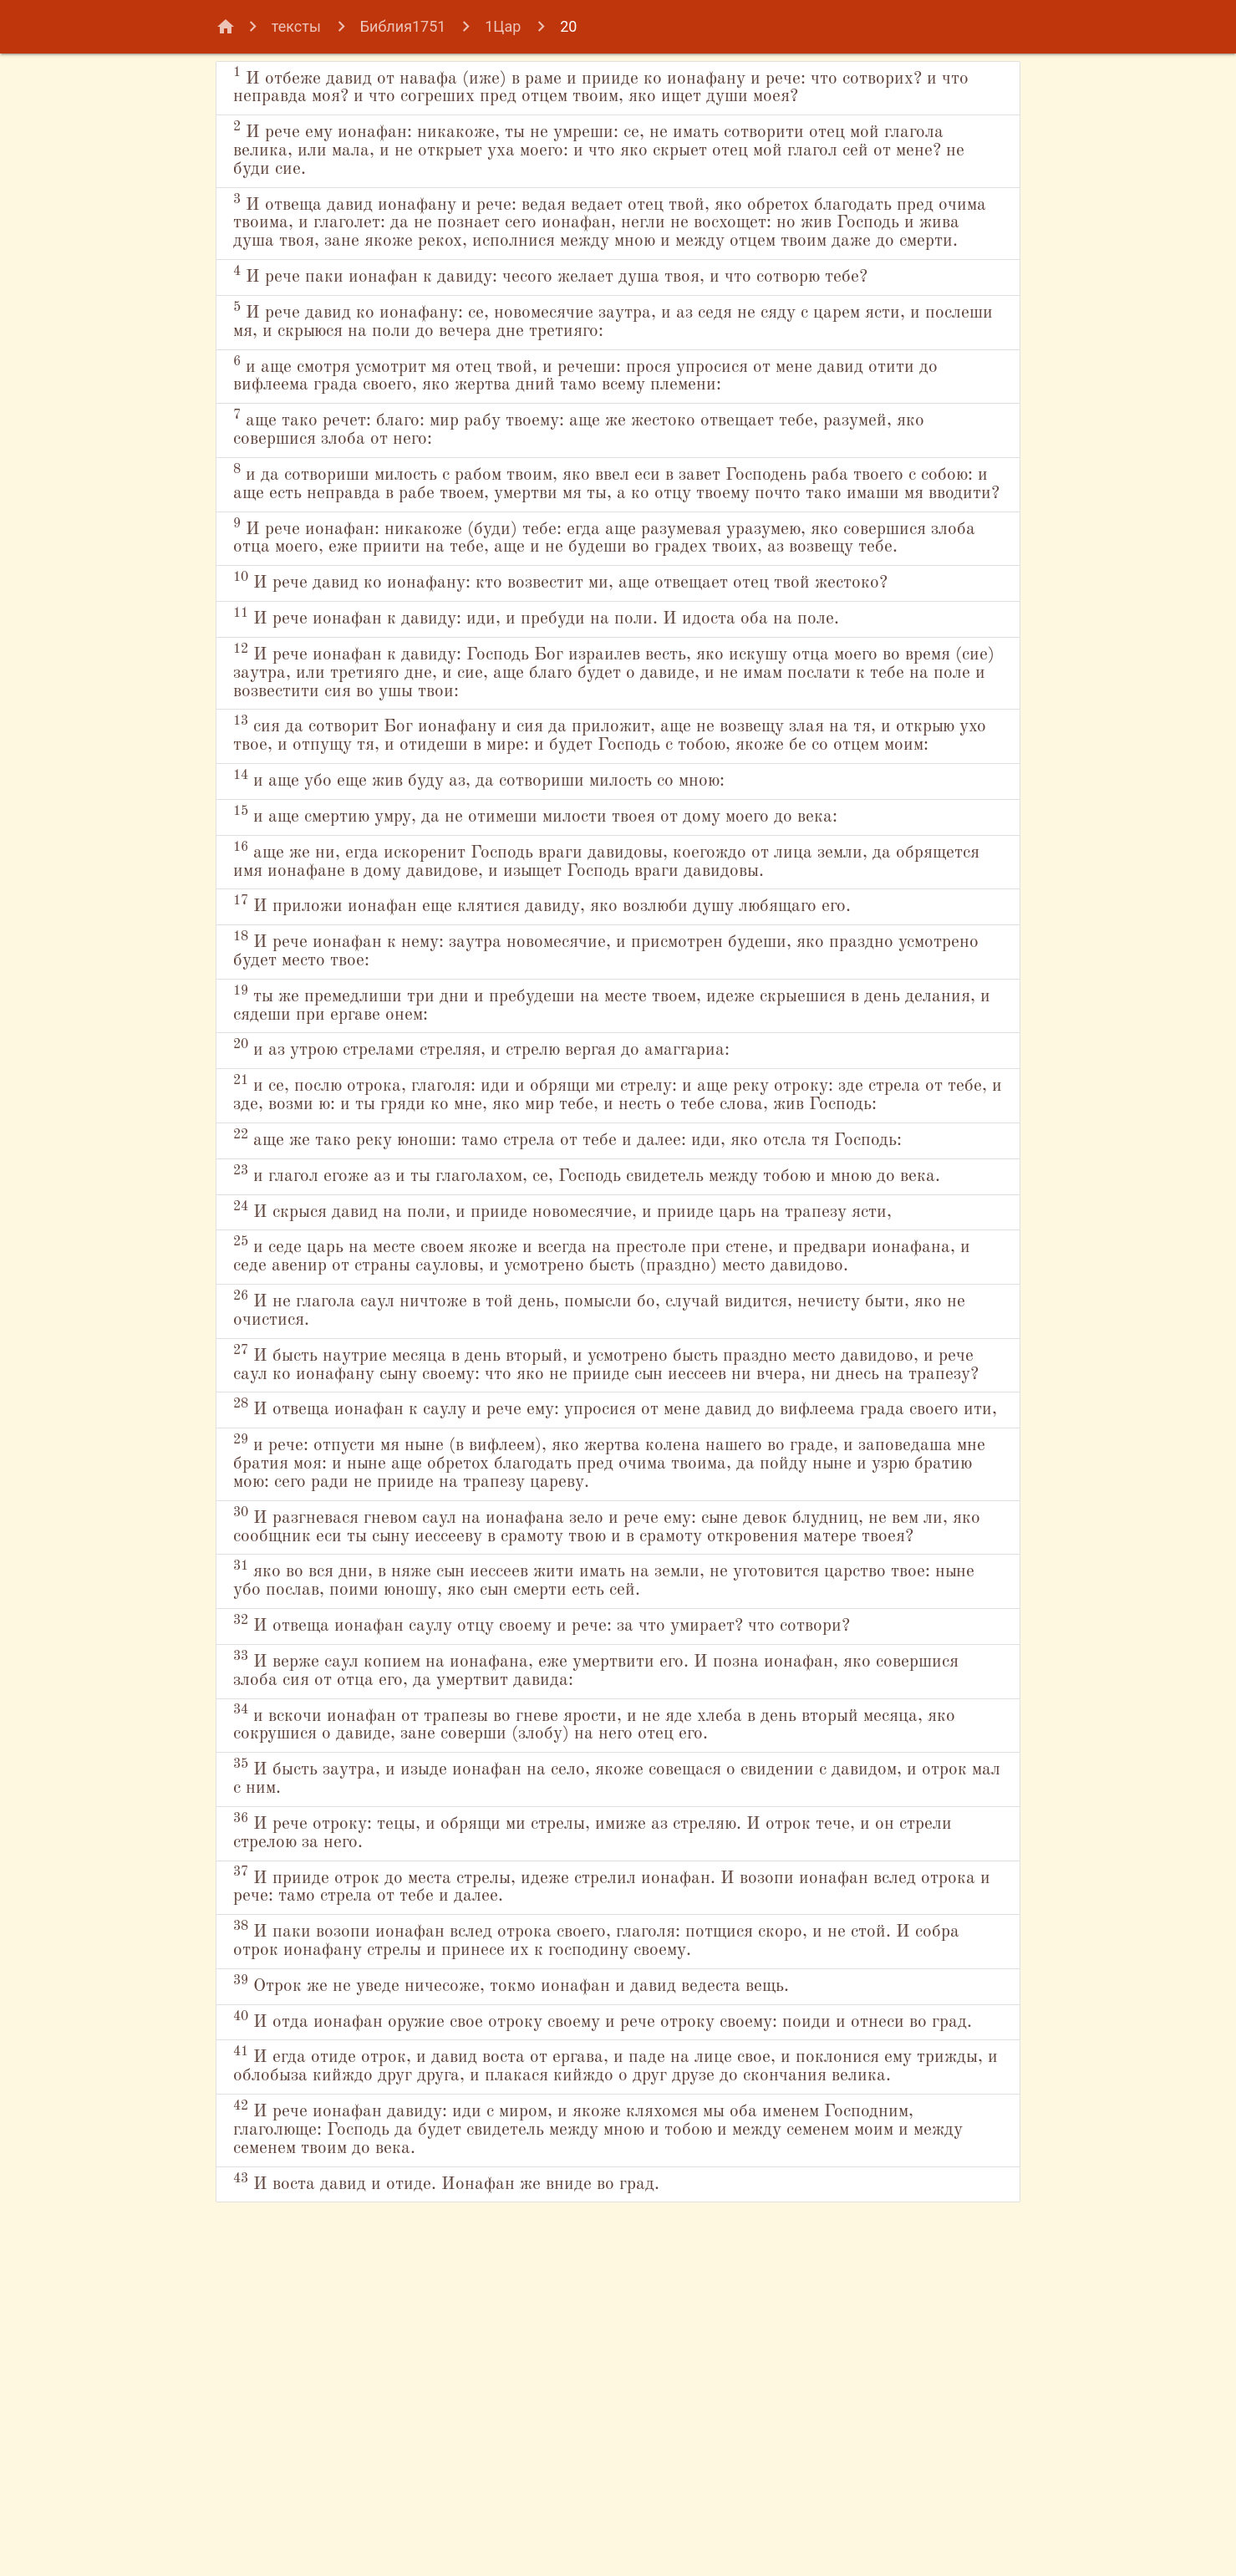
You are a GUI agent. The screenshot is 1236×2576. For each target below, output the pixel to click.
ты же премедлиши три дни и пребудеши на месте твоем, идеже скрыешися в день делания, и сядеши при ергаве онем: (603, 1136)
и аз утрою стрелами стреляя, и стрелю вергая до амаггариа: (525, 1181)
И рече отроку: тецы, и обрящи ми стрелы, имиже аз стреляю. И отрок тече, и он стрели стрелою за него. (610, 2129)
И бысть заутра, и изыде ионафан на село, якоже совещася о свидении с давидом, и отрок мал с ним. (581, 2074)
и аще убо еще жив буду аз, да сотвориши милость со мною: (523, 906)
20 (568, 26)
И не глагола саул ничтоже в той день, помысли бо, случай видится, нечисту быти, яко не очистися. (602, 1540)
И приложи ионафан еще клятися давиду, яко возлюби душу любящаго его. (596, 1034)
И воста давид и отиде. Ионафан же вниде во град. (480, 2525)
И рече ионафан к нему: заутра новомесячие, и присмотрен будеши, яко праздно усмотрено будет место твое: (581, 1080)
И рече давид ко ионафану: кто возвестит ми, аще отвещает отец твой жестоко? (572, 677)
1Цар (503, 26)
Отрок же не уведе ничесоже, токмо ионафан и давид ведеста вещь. (560, 2285)
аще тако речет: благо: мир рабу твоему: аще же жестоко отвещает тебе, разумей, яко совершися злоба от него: (578, 474)
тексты (296, 26)
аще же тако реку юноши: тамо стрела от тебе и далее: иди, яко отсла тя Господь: (583, 1301)
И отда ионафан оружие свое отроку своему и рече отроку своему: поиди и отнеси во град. (594, 2332)
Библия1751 (403, 26)
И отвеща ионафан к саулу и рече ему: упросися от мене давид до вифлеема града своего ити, (598, 1670)
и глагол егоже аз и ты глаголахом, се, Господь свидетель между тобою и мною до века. (611, 1356)
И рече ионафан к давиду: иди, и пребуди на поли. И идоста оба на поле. (584, 722)
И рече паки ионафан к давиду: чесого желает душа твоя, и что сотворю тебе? (605, 317)
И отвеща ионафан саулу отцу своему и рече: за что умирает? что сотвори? (596, 1919)
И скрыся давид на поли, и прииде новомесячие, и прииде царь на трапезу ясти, (591, 1411)
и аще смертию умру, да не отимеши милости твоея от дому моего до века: (591, 943)
